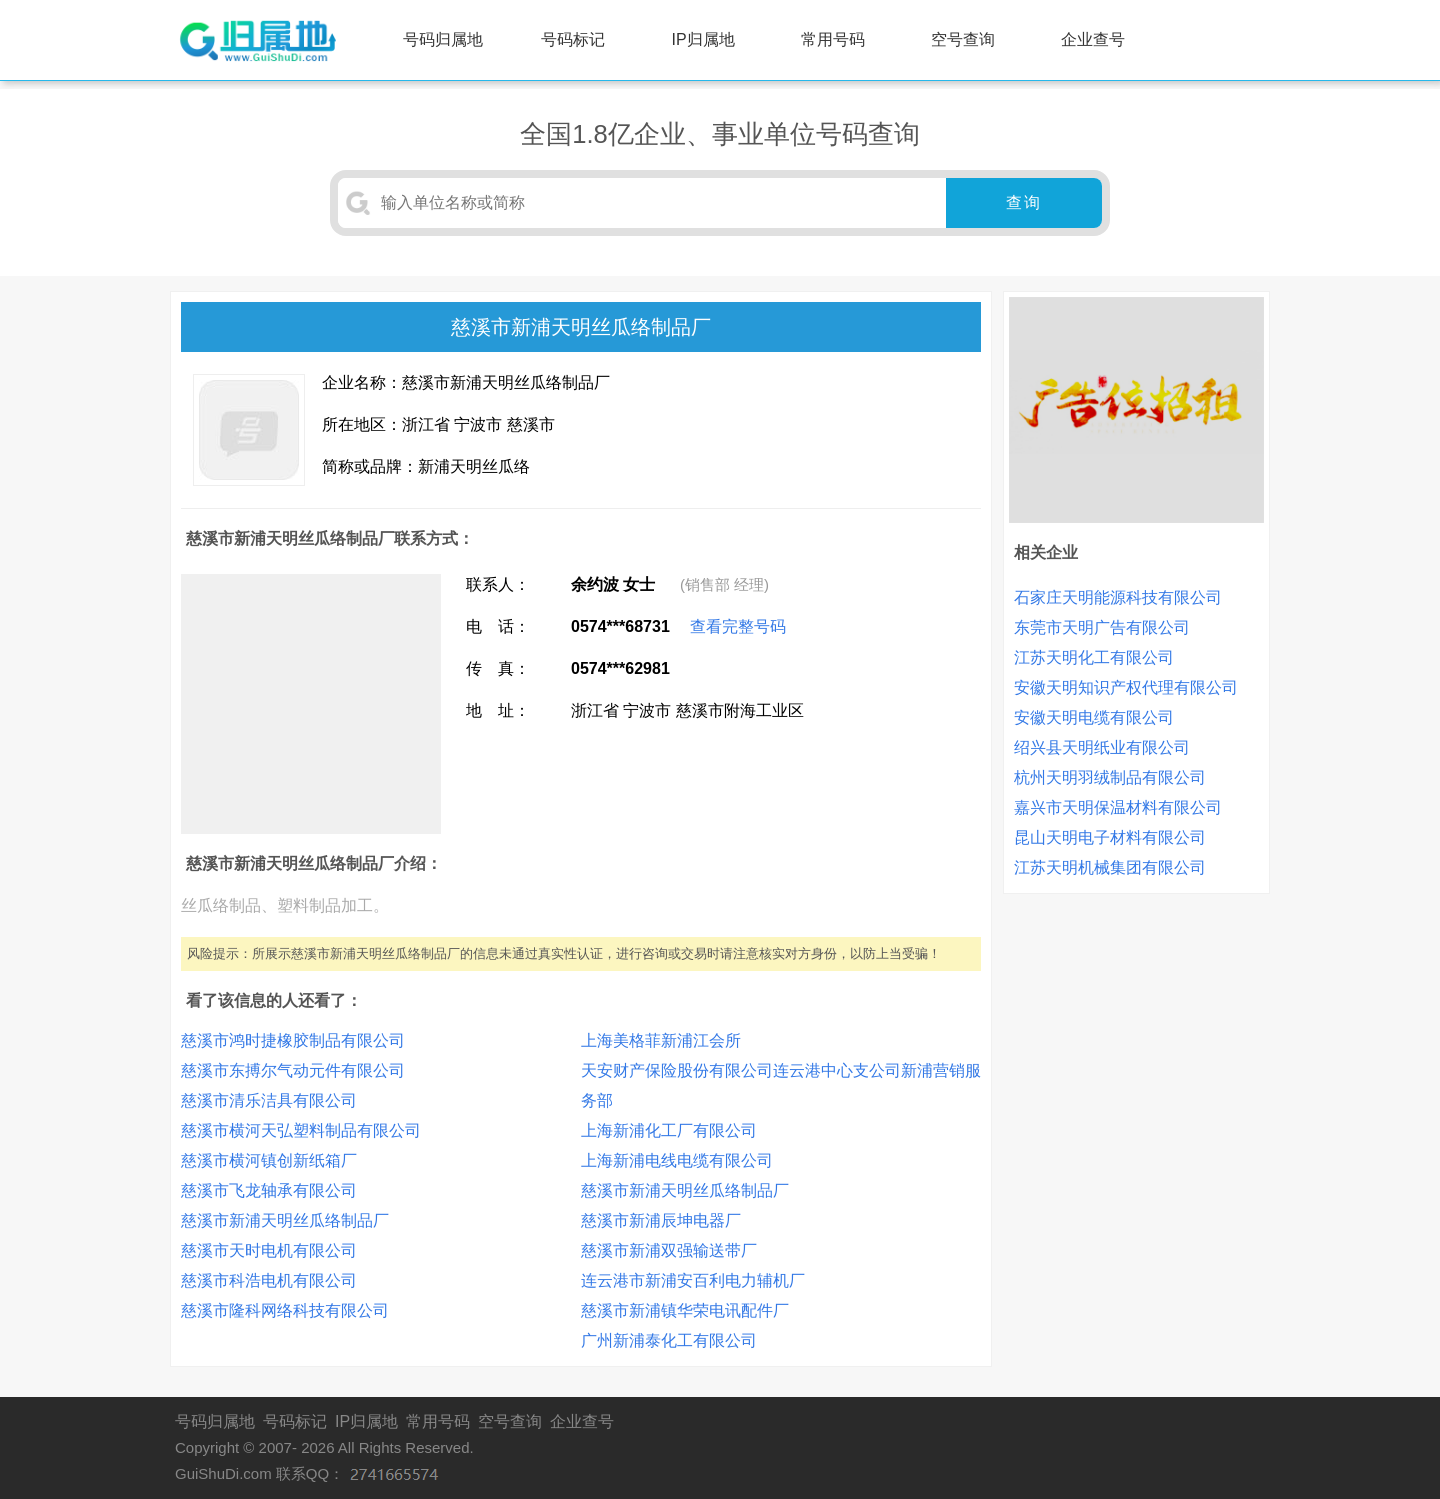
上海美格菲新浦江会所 (661, 1040)
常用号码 (833, 39)
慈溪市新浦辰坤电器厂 (661, 1220)
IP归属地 (703, 39)
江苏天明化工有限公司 (1094, 657)
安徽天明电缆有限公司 (1094, 717)
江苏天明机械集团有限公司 (1110, 867)
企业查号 (1093, 39)
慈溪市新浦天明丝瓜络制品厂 (285, 1220)
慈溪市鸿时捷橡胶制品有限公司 (293, 1040)
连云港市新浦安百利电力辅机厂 (693, 1280)
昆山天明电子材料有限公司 (1110, 837)
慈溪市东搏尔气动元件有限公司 (293, 1070)
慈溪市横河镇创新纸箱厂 (269, 1160)
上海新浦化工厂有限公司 (669, 1130)
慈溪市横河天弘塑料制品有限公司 (301, 1130)
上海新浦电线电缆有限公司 (677, 1160)
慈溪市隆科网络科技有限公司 (285, 1310)
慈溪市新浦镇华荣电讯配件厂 (685, 1310)
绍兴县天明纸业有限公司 (1102, 747)
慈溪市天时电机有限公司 (269, 1250)
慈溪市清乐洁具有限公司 (269, 1100)
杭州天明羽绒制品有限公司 (1110, 777)
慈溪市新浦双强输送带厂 (669, 1250)
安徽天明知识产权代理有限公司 (1126, 687)
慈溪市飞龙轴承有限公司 (269, 1190)
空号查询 (963, 39)
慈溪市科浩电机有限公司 (269, 1280)
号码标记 (573, 39)
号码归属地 (443, 39)
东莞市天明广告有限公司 (1102, 627)
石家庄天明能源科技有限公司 (1118, 597)
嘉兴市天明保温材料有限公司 (1118, 807)
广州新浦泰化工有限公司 (669, 1340)
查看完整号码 (738, 626)
